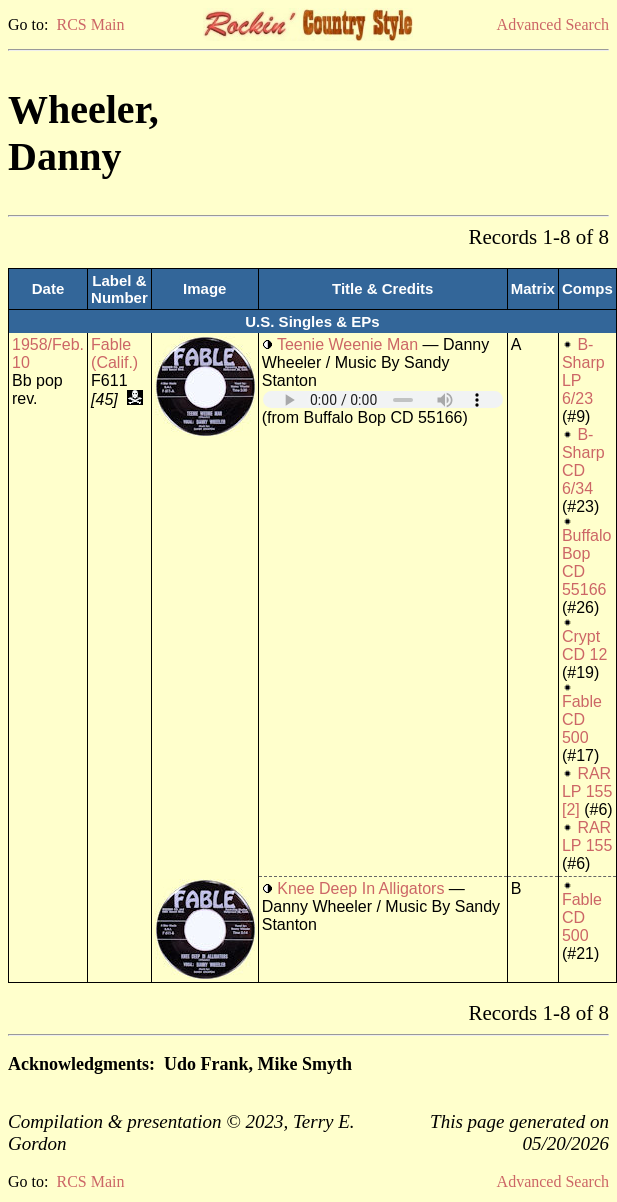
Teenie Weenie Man (347, 344)
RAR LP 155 (587, 836)
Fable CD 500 (582, 719)
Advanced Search (553, 24)
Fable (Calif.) (114, 353)
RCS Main (90, 24)
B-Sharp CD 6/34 (583, 461)
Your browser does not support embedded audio (383, 399)
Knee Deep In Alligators (360, 888)
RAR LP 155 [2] (587, 791)
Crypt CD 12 (584, 645)
